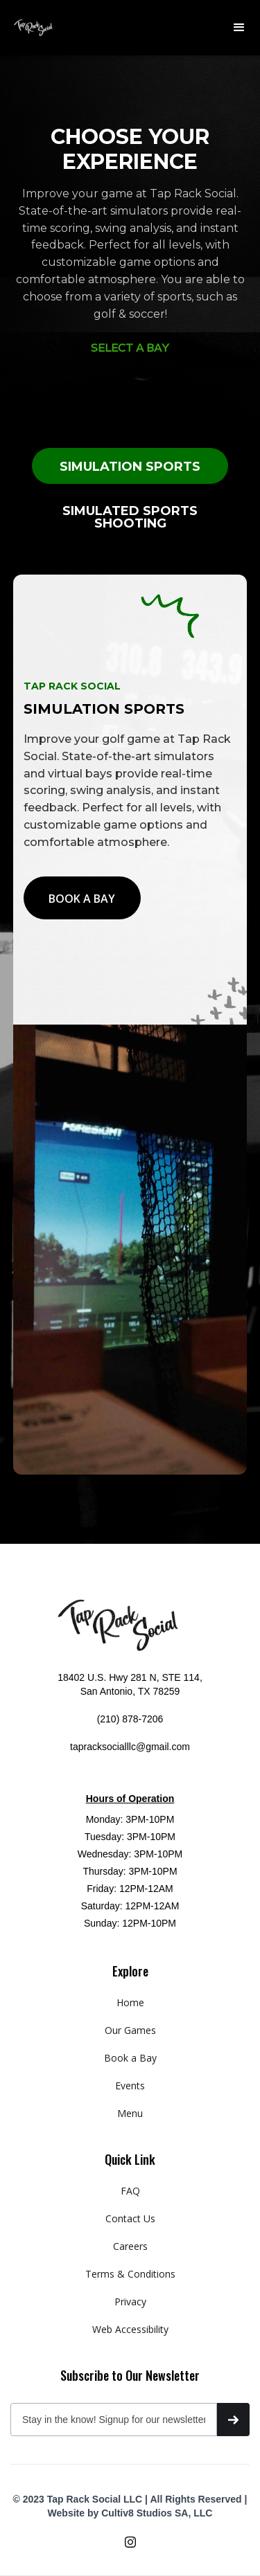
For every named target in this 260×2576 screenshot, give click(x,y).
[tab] (130, 466)
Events (130, 2085)
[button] (239, 27)
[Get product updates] (113, 2419)
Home (130, 2002)
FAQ (130, 2190)
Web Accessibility (130, 2329)
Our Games (130, 2030)
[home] (33, 27)
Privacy (130, 2301)
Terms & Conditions (130, 2273)
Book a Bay (130, 2057)
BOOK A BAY (82, 898)
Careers (130, 2246)
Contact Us (130, 2218)
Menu (130, 2113)
